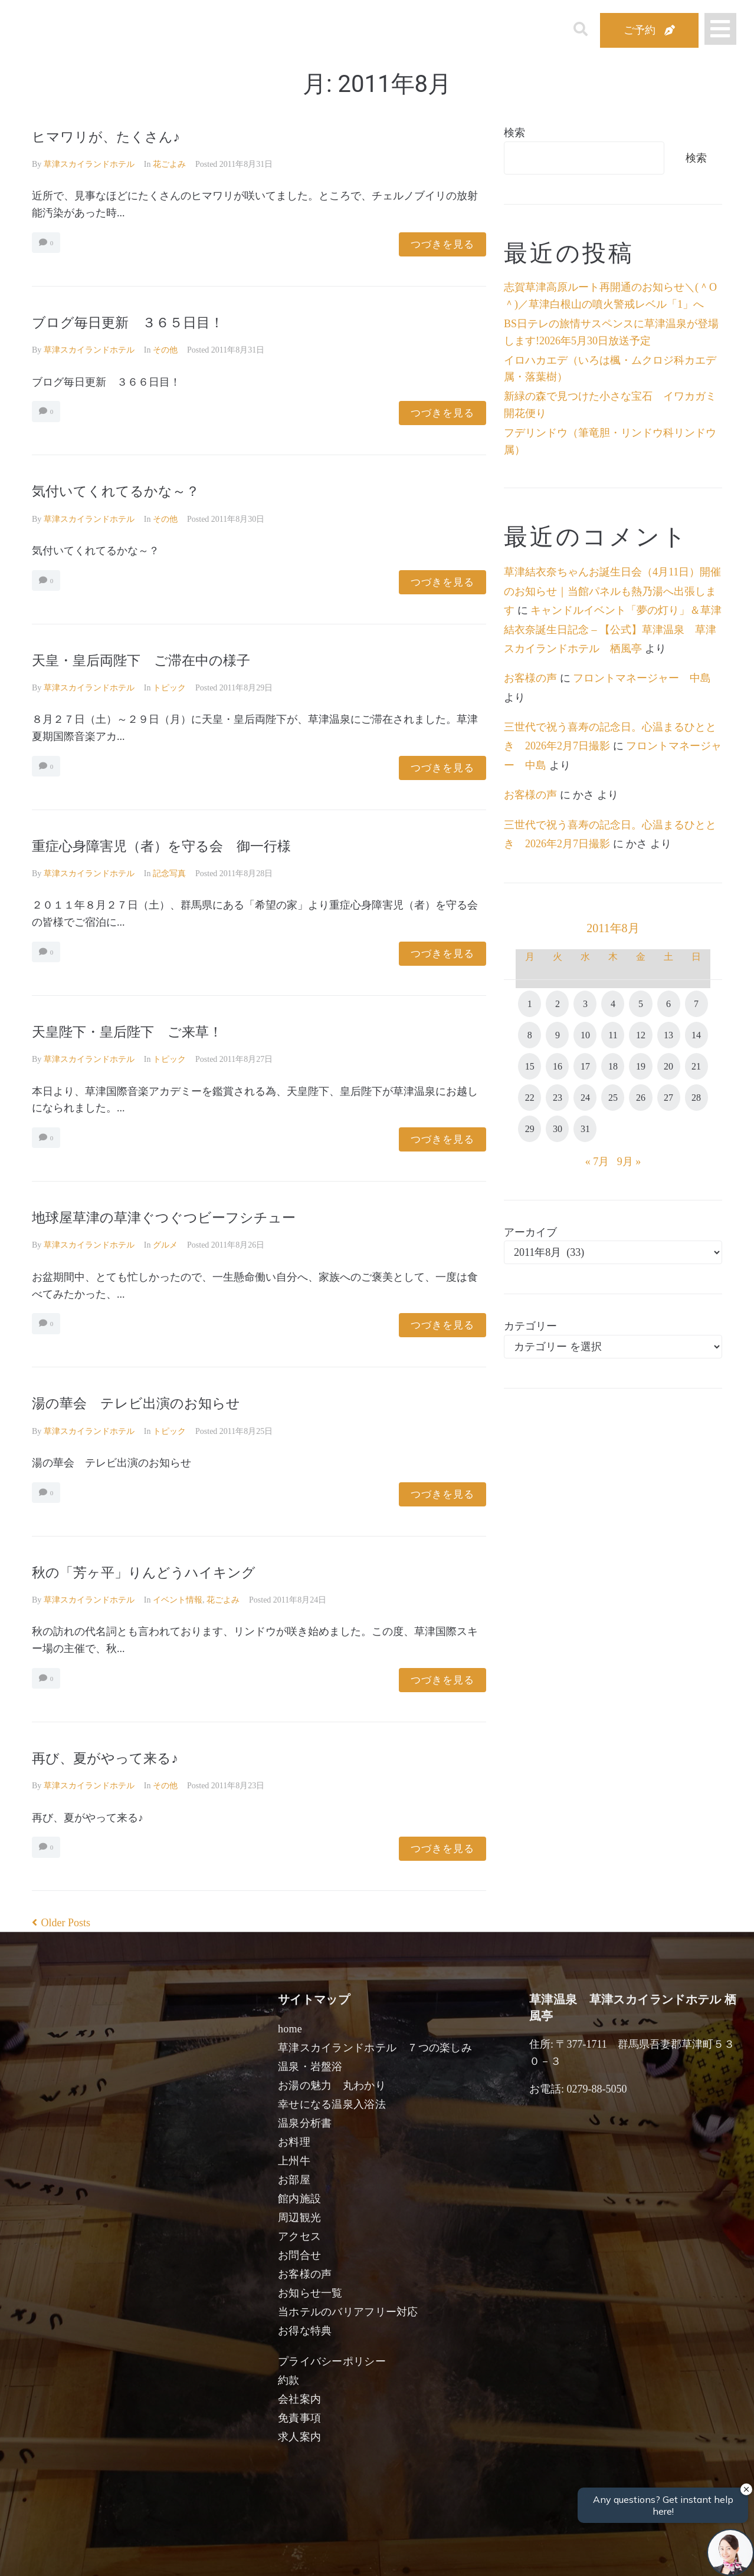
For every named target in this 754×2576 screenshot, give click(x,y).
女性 (437, 2553)
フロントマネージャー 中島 (642, 678)
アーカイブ (530, 1232)
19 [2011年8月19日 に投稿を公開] (640, 1066)
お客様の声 (530, 678)
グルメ (165, 1245)
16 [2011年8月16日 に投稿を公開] (557, 1066)
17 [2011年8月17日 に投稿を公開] (585, 1066)
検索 (514, 133)
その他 (165, 350)
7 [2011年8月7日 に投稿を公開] (696, 1004)
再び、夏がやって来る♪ (120, 1757)
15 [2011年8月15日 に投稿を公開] (530, 1066)
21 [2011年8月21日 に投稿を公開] (696, 1066)
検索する (572, 2559)
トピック (169, 687)
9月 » (629, 1161)
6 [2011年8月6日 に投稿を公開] (668, 1004)
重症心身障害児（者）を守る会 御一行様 (189, 845)
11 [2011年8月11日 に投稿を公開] (612, 1035)
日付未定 (282, 2556)
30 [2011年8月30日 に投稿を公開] (557, 1129)
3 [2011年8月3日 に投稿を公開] (585, 1004)
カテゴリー (530, 1326)
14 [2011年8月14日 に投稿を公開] (696, 1035)
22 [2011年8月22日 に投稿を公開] (530, 1098)
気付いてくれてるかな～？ (133, 490)
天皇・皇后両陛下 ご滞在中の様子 (164, 659)
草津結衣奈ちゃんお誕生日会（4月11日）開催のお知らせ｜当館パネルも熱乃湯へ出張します (612, 591)
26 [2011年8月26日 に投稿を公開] (640, 1098)
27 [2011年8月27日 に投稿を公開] (668, 1098)
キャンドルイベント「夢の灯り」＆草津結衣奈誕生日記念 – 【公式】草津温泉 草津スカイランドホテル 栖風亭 (613, 629)
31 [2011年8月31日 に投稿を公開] (585, 1129)
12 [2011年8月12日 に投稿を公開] (640, 1035)
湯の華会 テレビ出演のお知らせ (158, 1402)
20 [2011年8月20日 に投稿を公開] (668, 1066)
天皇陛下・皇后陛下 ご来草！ (148, 1031)
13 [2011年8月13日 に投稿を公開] (668, 1035)
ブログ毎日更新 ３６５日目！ (148, 321)
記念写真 (169, 873)
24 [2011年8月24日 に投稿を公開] (585, 1098)
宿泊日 (98, 2553)
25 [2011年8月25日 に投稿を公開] (613, 1098)
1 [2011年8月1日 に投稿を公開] (529, 1004)
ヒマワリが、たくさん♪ (121, 136)
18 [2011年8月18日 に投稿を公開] (613, 1066)
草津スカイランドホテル (89, 164)
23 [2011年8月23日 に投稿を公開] (557, 1098)
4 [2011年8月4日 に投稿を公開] (613, 1004)
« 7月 (597, 1161)
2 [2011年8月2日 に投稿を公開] (557, 1004)
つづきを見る (442, 244)
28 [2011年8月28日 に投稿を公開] (696, 1098)
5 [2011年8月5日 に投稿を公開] (640, 1004)
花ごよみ (169, 164)
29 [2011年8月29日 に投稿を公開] (530, 1129)
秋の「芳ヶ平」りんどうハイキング (167, 1571)
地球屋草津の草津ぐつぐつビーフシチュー (192, 1217)
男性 (333, 2553)
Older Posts (61, 1923)
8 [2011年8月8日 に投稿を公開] (529, 1035)
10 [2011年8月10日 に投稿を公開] (585, 1035)
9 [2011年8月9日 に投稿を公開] (557, 1035)
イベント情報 (177, 1599)
